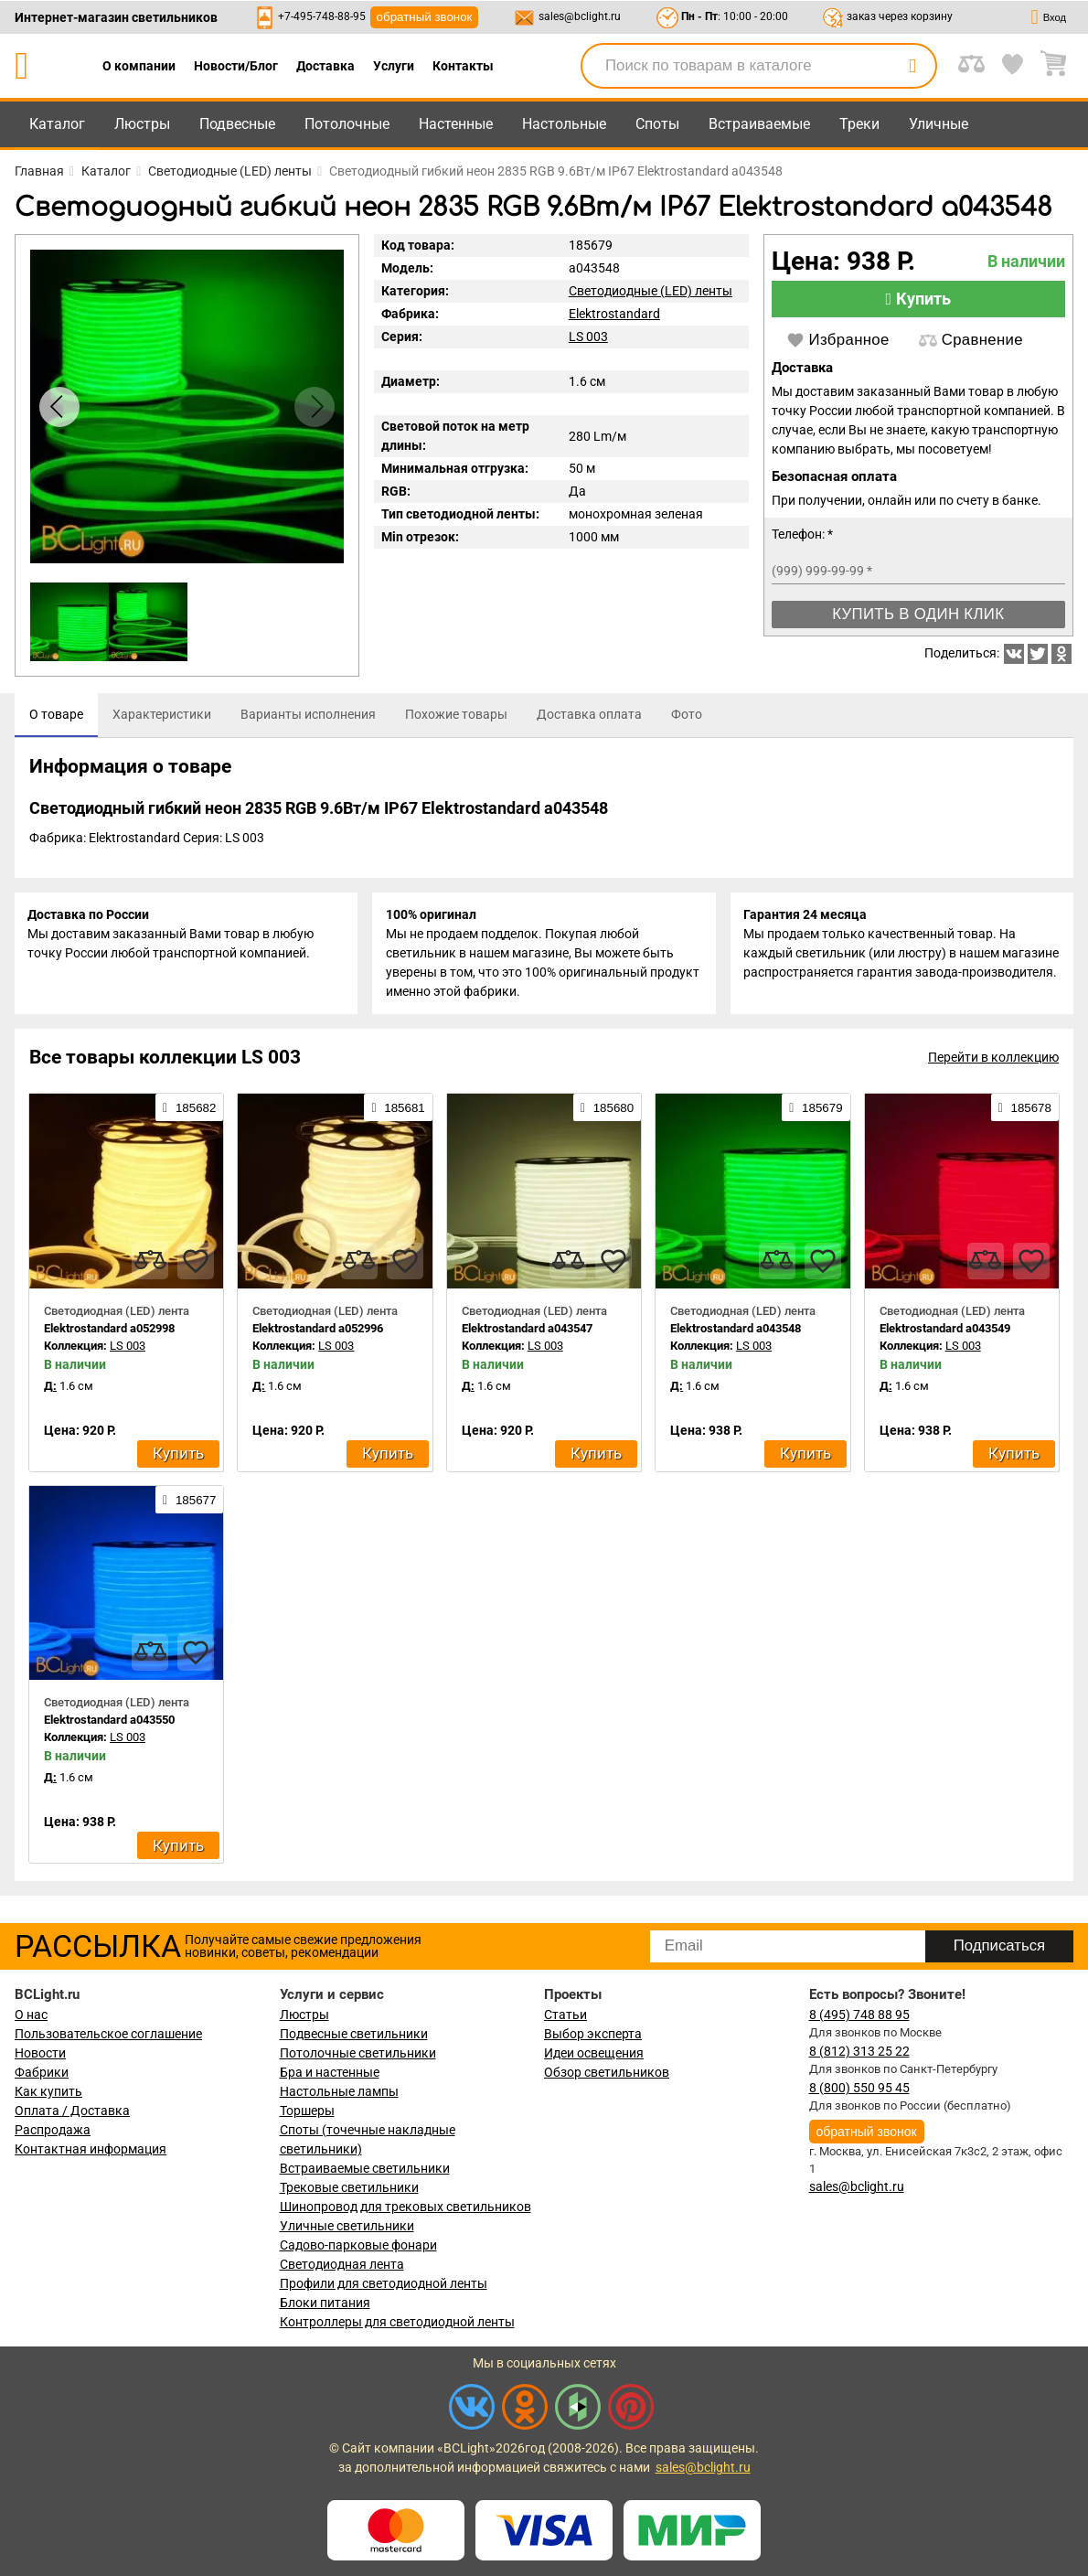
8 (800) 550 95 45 (859, 2087)
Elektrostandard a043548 (735, 1331)
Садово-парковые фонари (358, 2245)
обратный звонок (425, 17)
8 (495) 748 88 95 (859, 2014)
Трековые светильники (349, 2187)
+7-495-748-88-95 (322, 16)
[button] (314, 407)
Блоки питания (325, 2302)
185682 (189, 1111)
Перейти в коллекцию (993, 1060)
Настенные (456, 124)
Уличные (938, 124)
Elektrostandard (614, 313)
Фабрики (42, 2072)
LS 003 (588, 336)
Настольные (564, 124)
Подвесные (237, 124)
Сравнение (971, 340)
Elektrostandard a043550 (109, 1723)
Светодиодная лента (342, 2264)
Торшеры (307, 2110)
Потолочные (346, 124)
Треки (859, 124)
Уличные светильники (347, 2225)
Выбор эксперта (593, 2033)
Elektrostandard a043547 (527, 1331)
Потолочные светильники (358, 2053)
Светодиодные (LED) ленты (650, 290)
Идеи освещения (594, 2053)
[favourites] (195, 1263)
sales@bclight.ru (580, 16)
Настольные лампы (339, 2091)
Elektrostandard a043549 (945, 1331)
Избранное (838, 340)
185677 (189, 1502)
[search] (912, 66)
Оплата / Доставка (72, 2110)
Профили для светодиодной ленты (383, 2283)
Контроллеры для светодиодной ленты (397, 2321)
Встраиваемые (759, 124)
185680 (607, 1111)
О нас (31, 2014)
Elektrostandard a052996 (317, 1331)
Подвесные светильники (354, 2033)
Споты (657, 124)
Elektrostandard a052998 (109, 1331)
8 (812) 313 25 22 (859, 2051)
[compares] (150, 1263)
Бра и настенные (329, 2072)
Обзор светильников (606, 2072)
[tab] (56, 715)
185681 (397, 1111)
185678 (1024, 1111)
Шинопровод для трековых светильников (405, 2206)
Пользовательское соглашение (108, 2033)
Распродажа (53, 2129)
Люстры (142, 124)
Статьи (565, 2014)
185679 (815, 1111)
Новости (40, 2053)
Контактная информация (90, 2149)
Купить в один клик (918, 614)
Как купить (48, 2091)
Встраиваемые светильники (365, 2168)
